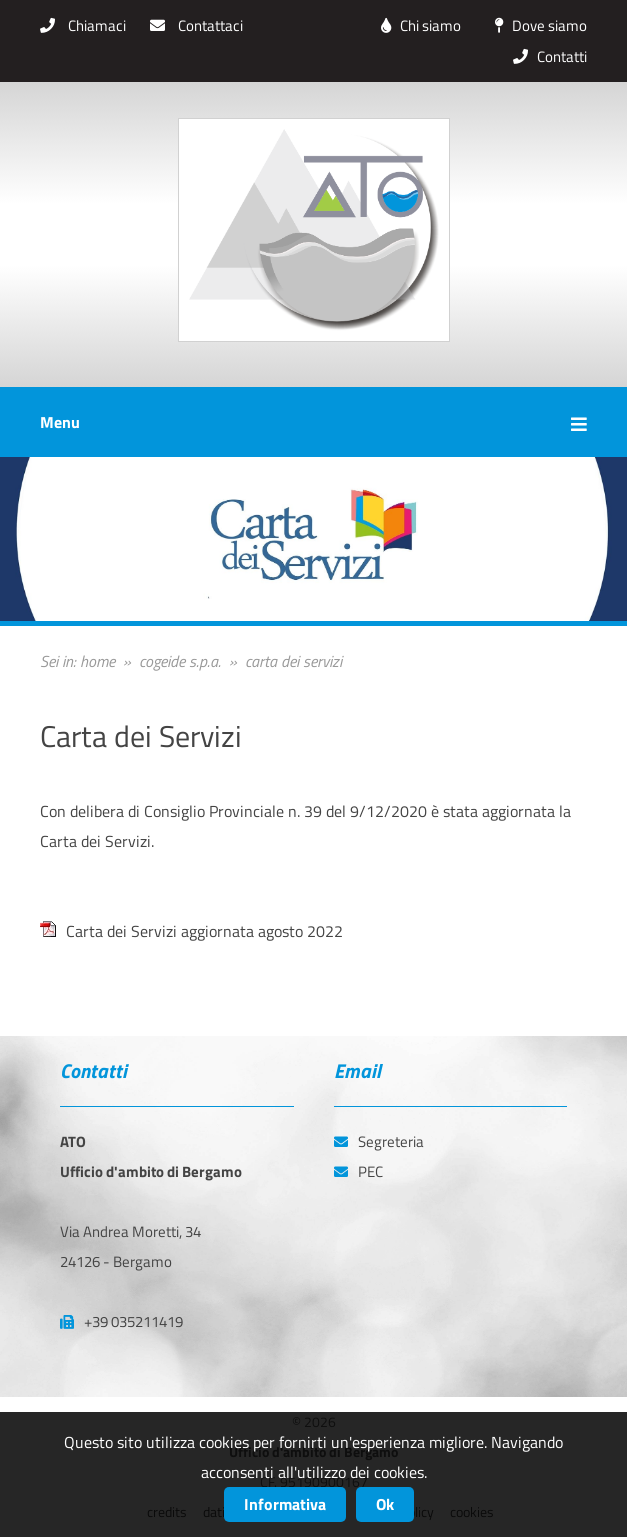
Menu (313, 422)
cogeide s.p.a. (180, 661)
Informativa (285, 1504)
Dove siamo (536, 25)
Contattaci (196, 25)
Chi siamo (416, 25)
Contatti (545, 56)
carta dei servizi (293, 661)
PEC (358, 1171)
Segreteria (379, 1141)
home (97, 661)
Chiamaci (83, 25)
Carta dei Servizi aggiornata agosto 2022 (204, 931)
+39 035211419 (121, 1321)
